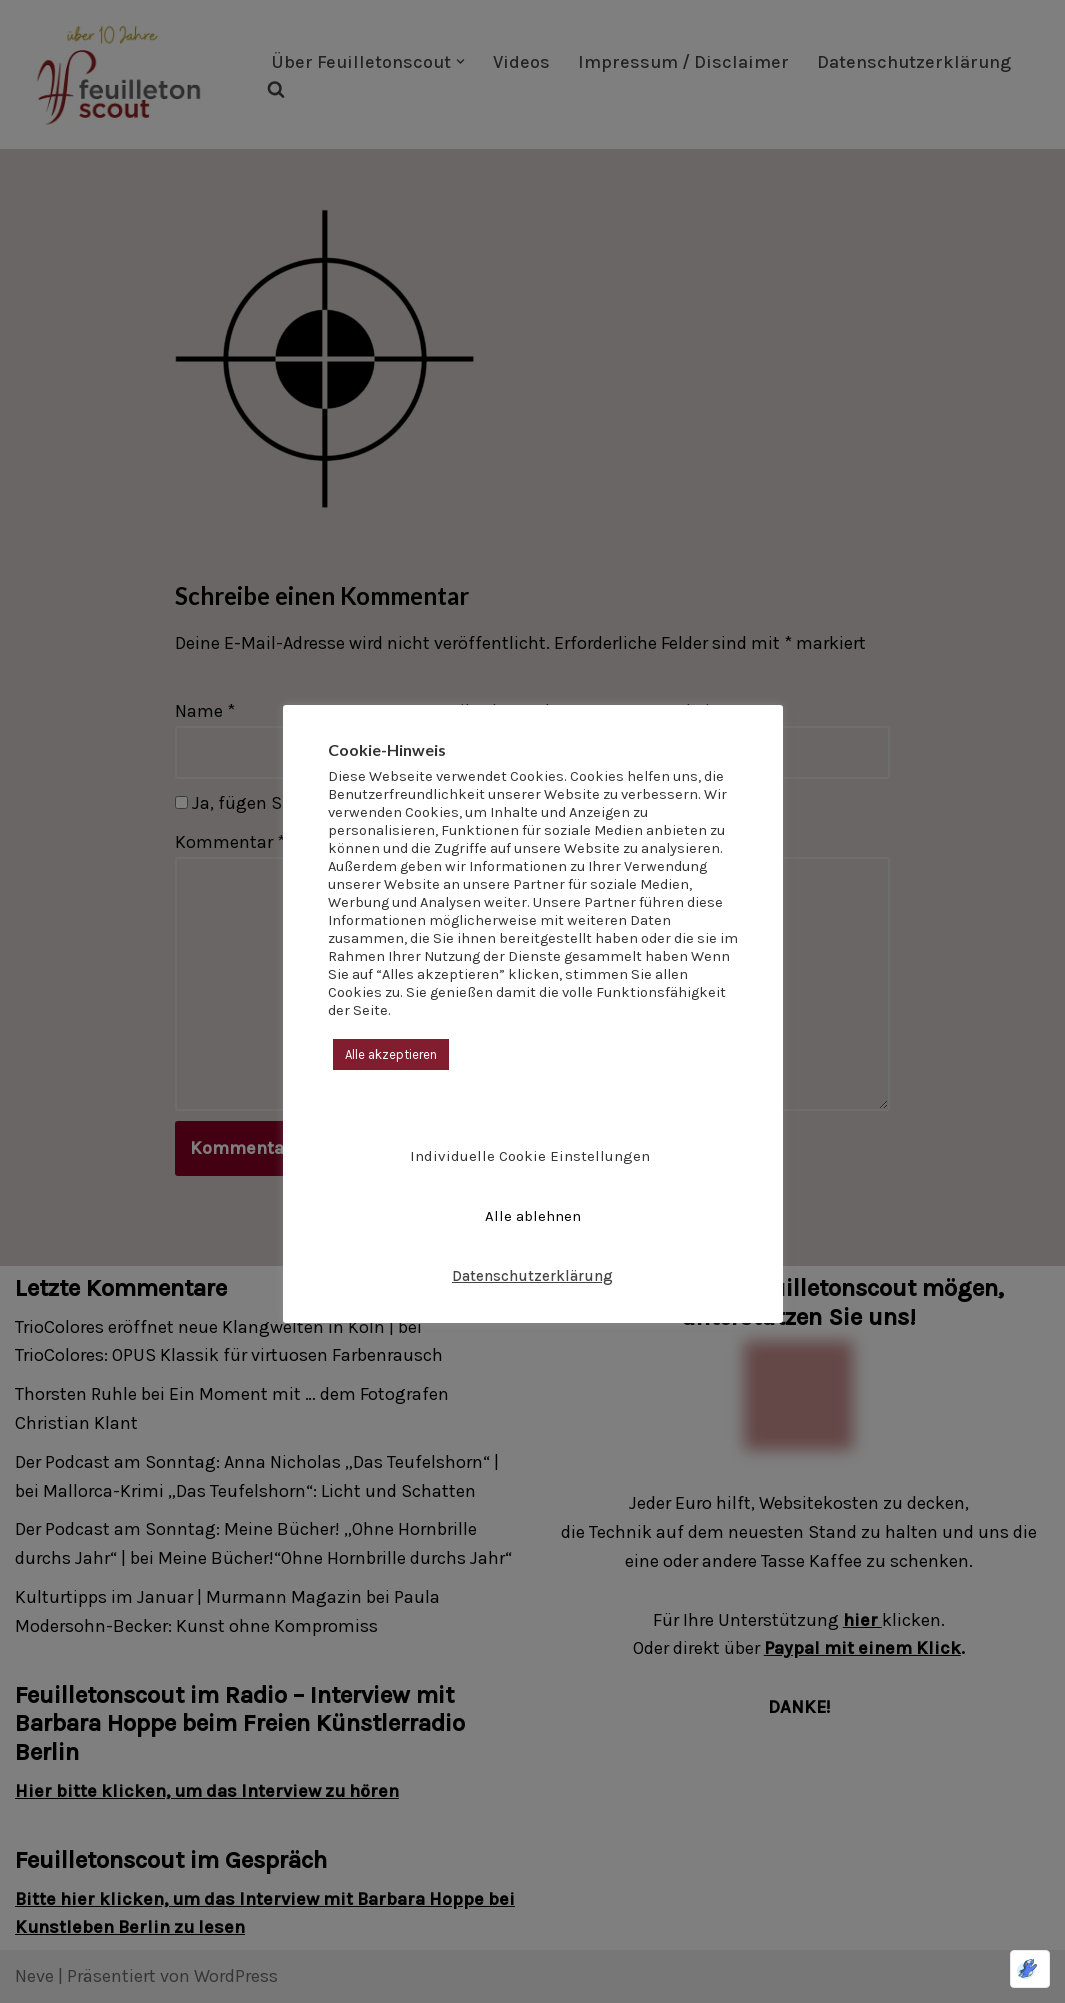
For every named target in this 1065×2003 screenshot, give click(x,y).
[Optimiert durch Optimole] (1030, 1969)
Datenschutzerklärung (532, 1276)
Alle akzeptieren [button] (391, 1054)
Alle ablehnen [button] (533, 1216)
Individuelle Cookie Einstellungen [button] (530, 1156)
